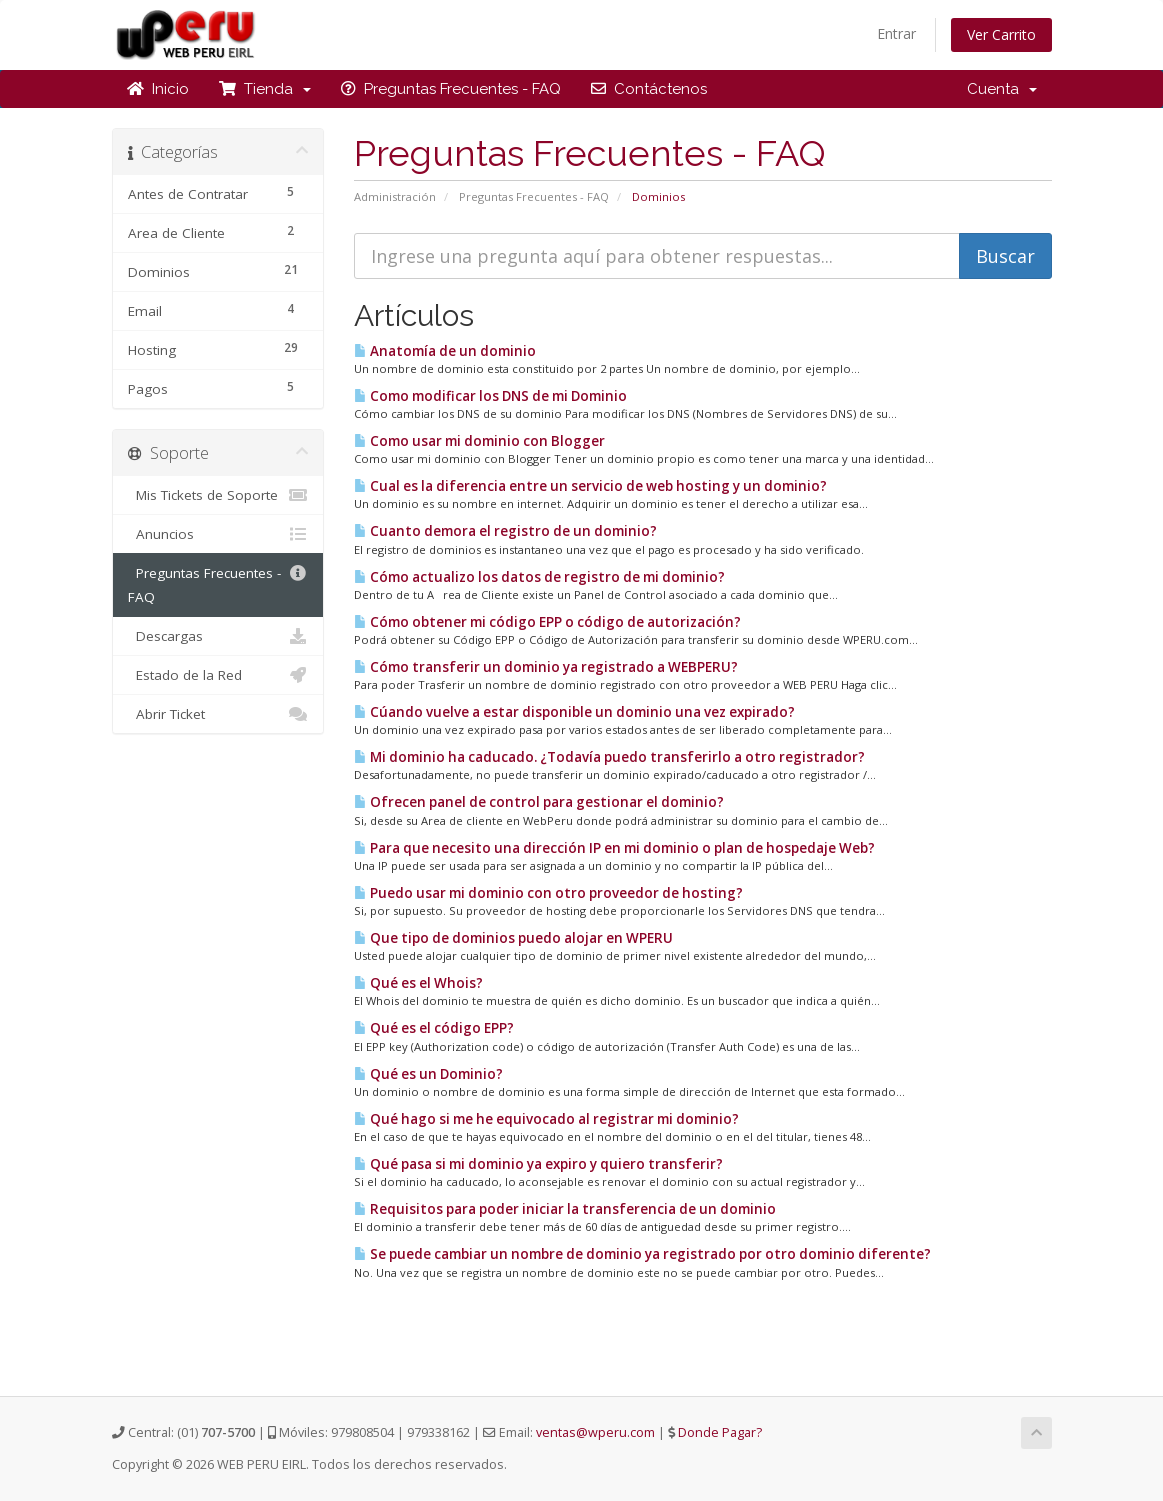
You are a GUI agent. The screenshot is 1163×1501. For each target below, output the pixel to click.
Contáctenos (649, 89)
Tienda (265, 89)
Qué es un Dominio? (428, 1074)
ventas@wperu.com (595, 1432)
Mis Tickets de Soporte (218, 495)
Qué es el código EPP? (434, 1028)
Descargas (218, 636)
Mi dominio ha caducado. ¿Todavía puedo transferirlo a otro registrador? (609, 757)
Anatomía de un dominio (445, 351)
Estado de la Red (218, 675)
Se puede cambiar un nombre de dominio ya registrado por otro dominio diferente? (642, 1254)
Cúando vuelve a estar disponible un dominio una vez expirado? (574, 712)
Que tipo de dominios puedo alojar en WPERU (513, 938)
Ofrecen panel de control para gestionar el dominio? (539, 802)
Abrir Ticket (218, 714)
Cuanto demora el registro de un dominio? (505, 531)
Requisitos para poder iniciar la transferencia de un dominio (565, 1209)
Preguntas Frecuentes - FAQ (451, 89)
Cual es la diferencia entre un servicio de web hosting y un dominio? (590, 486)
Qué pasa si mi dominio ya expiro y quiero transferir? (538, 1164)
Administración (395, 196)
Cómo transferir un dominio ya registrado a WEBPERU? (546, 667)
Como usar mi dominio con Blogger (479, 441)
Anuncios (218, 534)
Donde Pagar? (720, 1432)
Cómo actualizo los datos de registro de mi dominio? (539, 577)
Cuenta (1002, 89)
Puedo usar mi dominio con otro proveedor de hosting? (548, 893)
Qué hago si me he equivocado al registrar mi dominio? (546, 1119)
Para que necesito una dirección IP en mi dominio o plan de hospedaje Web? (614, 848)
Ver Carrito (1001, 34)
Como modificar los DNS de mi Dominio (490, 396)
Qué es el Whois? (418, 983)
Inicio (158, 89)
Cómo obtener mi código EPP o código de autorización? (547, 622)
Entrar (896, 33)
